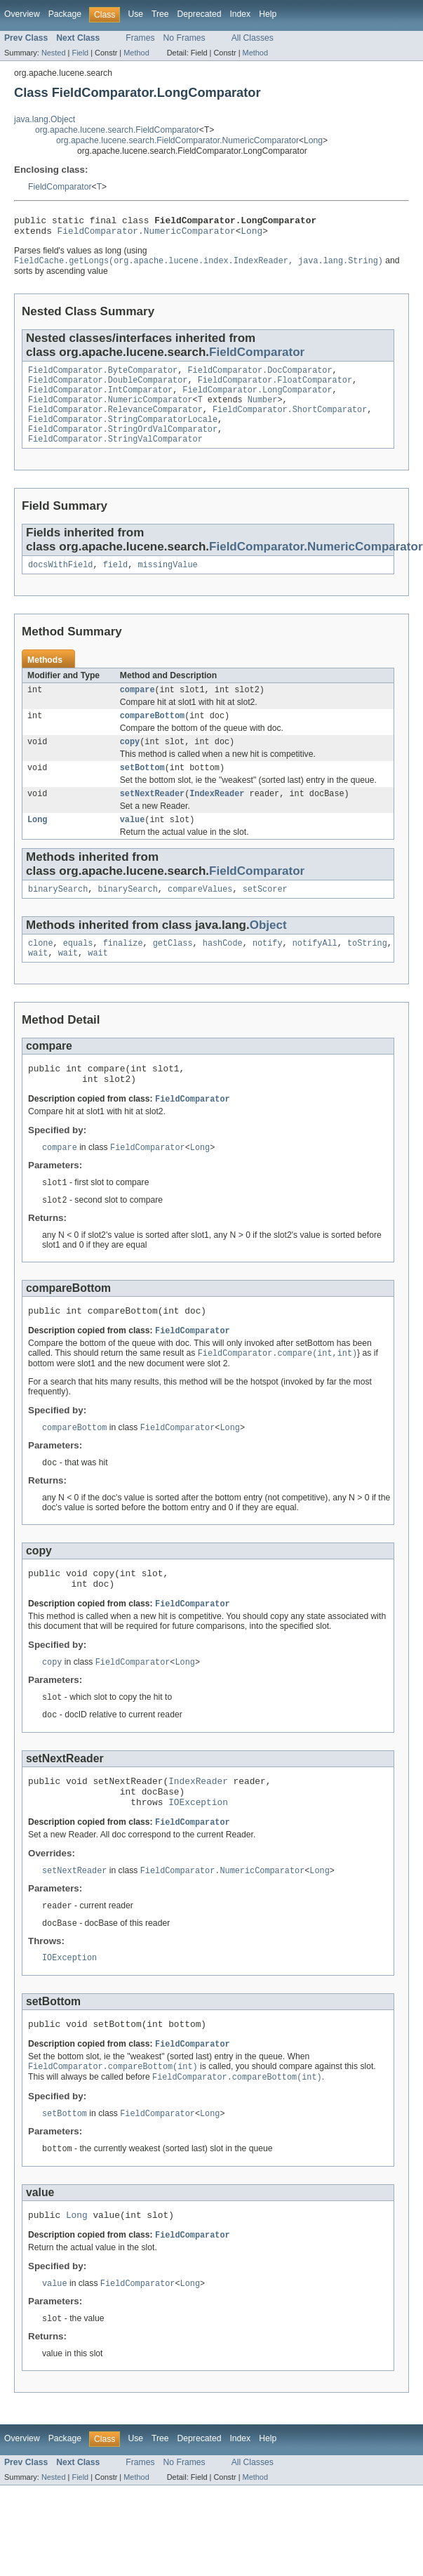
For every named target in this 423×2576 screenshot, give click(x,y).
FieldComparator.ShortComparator (290, 421)
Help (267, 14)
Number (263, 410)
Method (136, 52)
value (132, 845)
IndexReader (216, 818)
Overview (22, 14)
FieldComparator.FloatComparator (275, 387)
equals (78, 971)
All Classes (252, 38)
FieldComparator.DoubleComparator (107, 387)
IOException (198, 1857)
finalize (123, 971)
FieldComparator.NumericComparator (147, 234)
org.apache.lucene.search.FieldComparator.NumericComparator (177, 140)
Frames (140, 38)
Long (313, 140)
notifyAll (315, 971)
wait (38, 983)
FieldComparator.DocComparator (259, 376)
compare (137, 708)
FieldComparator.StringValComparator (115, 455)
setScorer (265, 916)
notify (268, 971)
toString (367, 971)
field (115, 582)
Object (268, 952)
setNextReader (152, 818)
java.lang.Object (44, 119)
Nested (53, 52)
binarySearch (58, 916)
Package (64, 14)
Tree (160, 14)
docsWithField (60, 582)
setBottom (142, 790)
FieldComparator (60, 187)
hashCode (223, 971)
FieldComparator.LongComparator (257, 398)
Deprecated (199, 14)
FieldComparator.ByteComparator (102, 376)
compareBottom (152, 735)
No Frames (184, 38)
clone (40, 971)
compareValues (200, 916)
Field (80, 52)
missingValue (167, 582)
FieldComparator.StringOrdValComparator (122, 443)
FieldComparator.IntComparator (100, 398)
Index (239, 14)
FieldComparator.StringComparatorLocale (122, 432)
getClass (173, 971)
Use (135, 14)
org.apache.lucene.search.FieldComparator (117, 130)
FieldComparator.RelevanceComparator (115, 421)
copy (130, 763)
